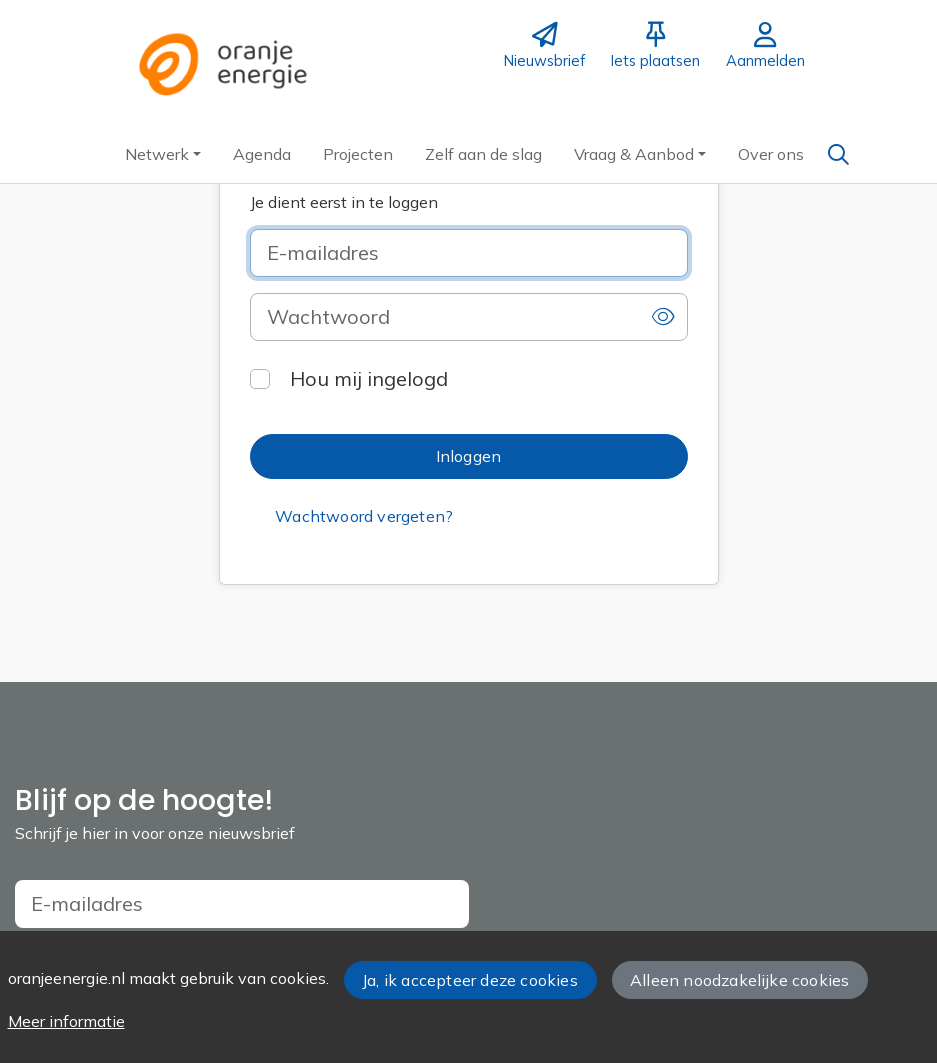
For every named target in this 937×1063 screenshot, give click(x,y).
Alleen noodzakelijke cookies (739, 980)
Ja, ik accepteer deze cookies (470, 980)
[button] (163, 154)
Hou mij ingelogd (369, 378)
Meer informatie (66, 1021)
